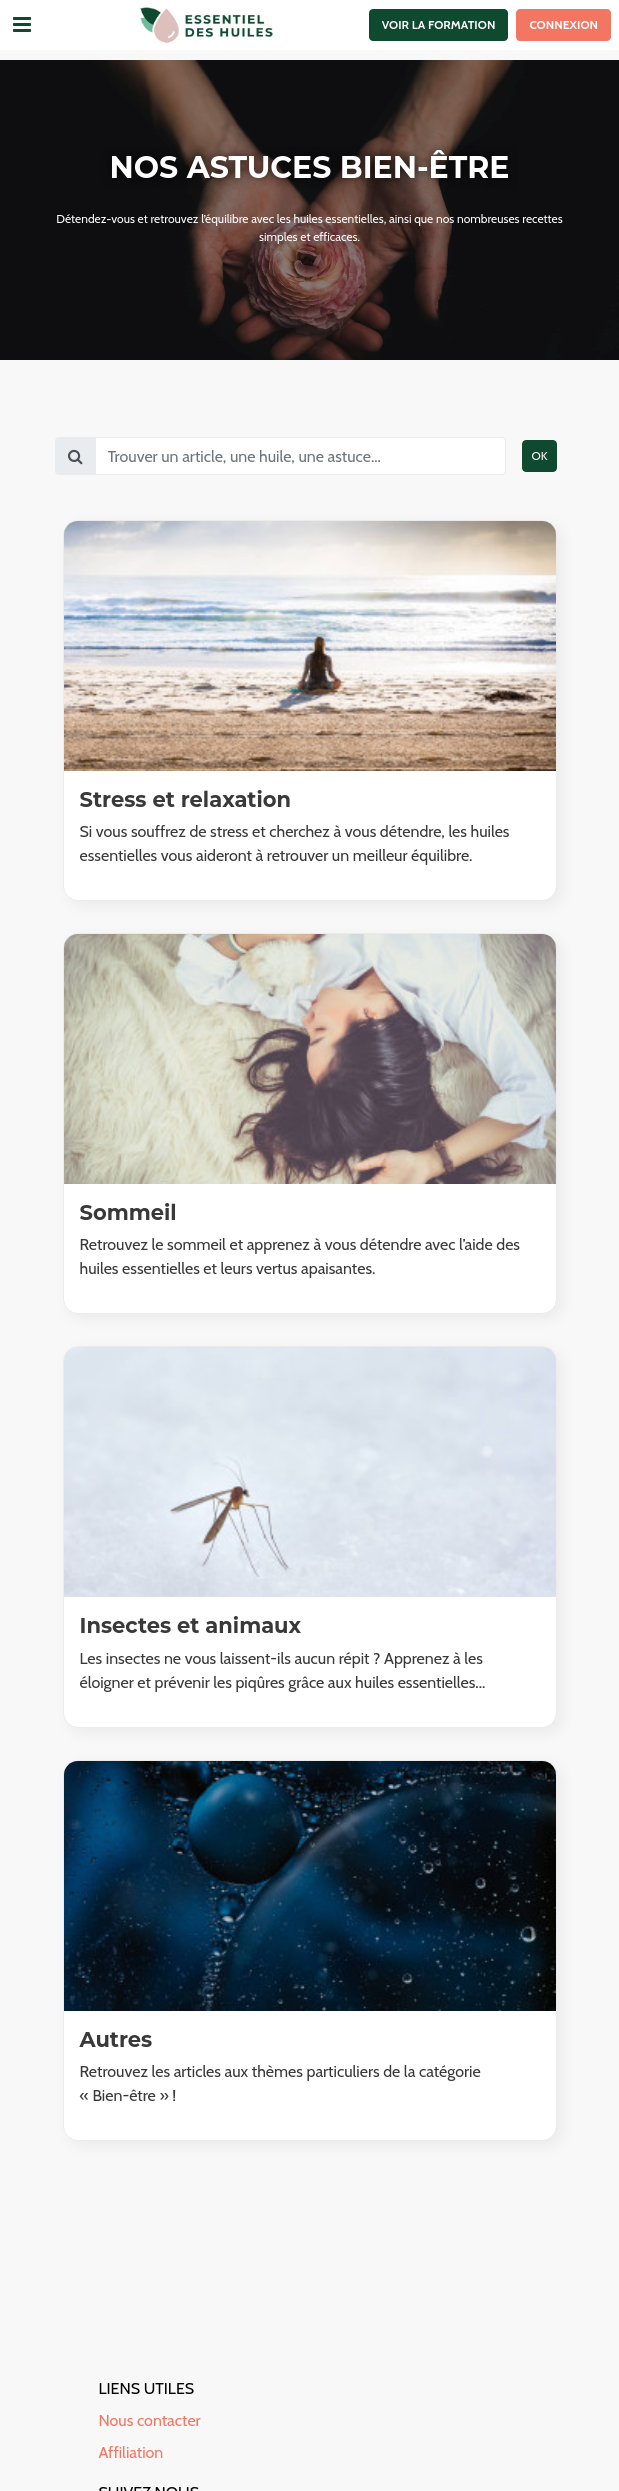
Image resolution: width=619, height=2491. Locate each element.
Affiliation (131, 2452)
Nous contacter (150, 2420)
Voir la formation (439, 24)
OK (539, 455)
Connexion (563, 24)
